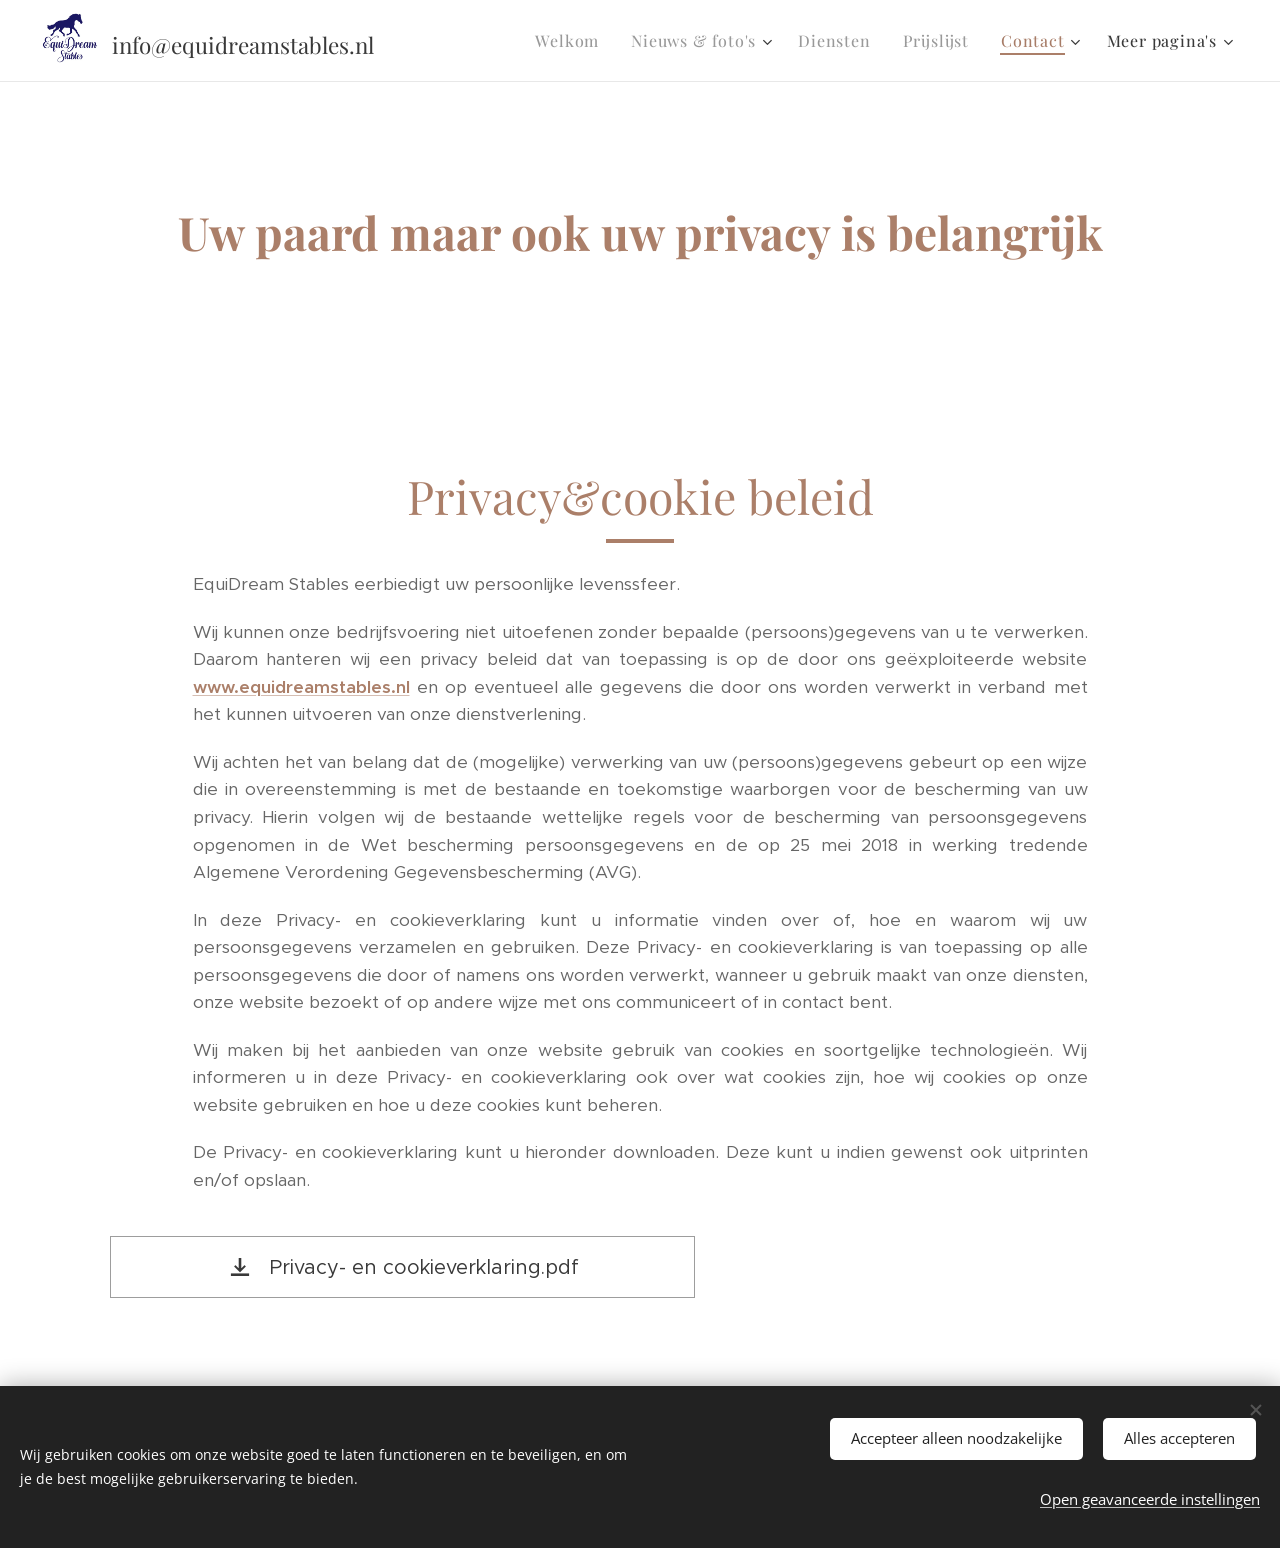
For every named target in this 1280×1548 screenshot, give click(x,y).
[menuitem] (572, 41)
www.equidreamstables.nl (301, 687)
